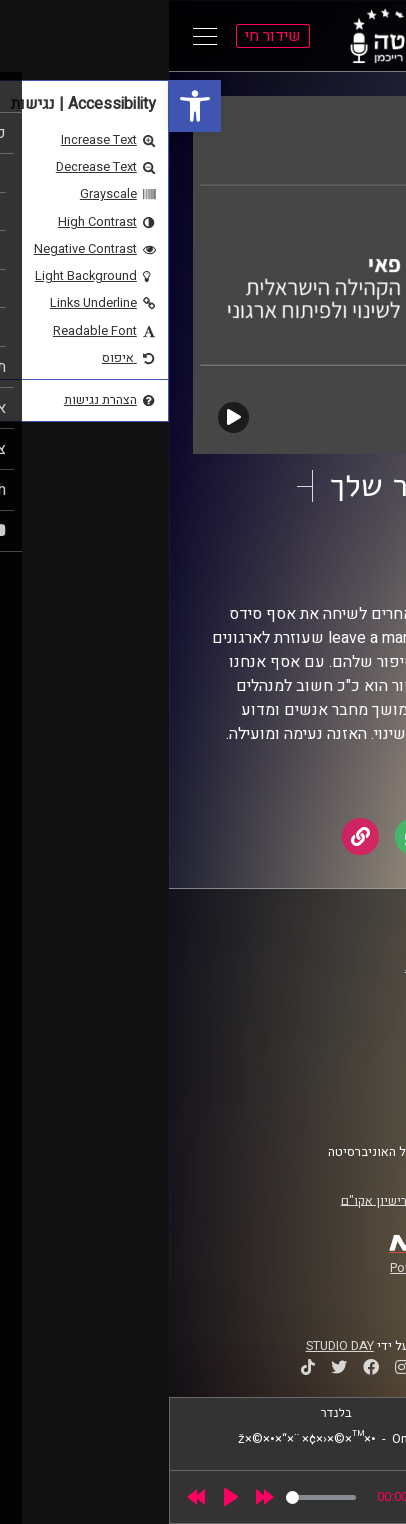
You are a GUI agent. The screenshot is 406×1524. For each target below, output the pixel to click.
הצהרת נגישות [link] (333, 1085)
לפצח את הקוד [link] (290, 548)
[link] (26, 106)
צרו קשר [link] (349, 1104)
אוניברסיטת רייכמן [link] (321, 986)
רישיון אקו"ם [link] (205, 1200)
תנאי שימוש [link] (339, 1066)
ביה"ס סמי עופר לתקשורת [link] (303, 967)
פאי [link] (286, 567)
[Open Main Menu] (36, 36)
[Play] (62, 1497)
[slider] (152, 1497)
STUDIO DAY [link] (171, 1346)
